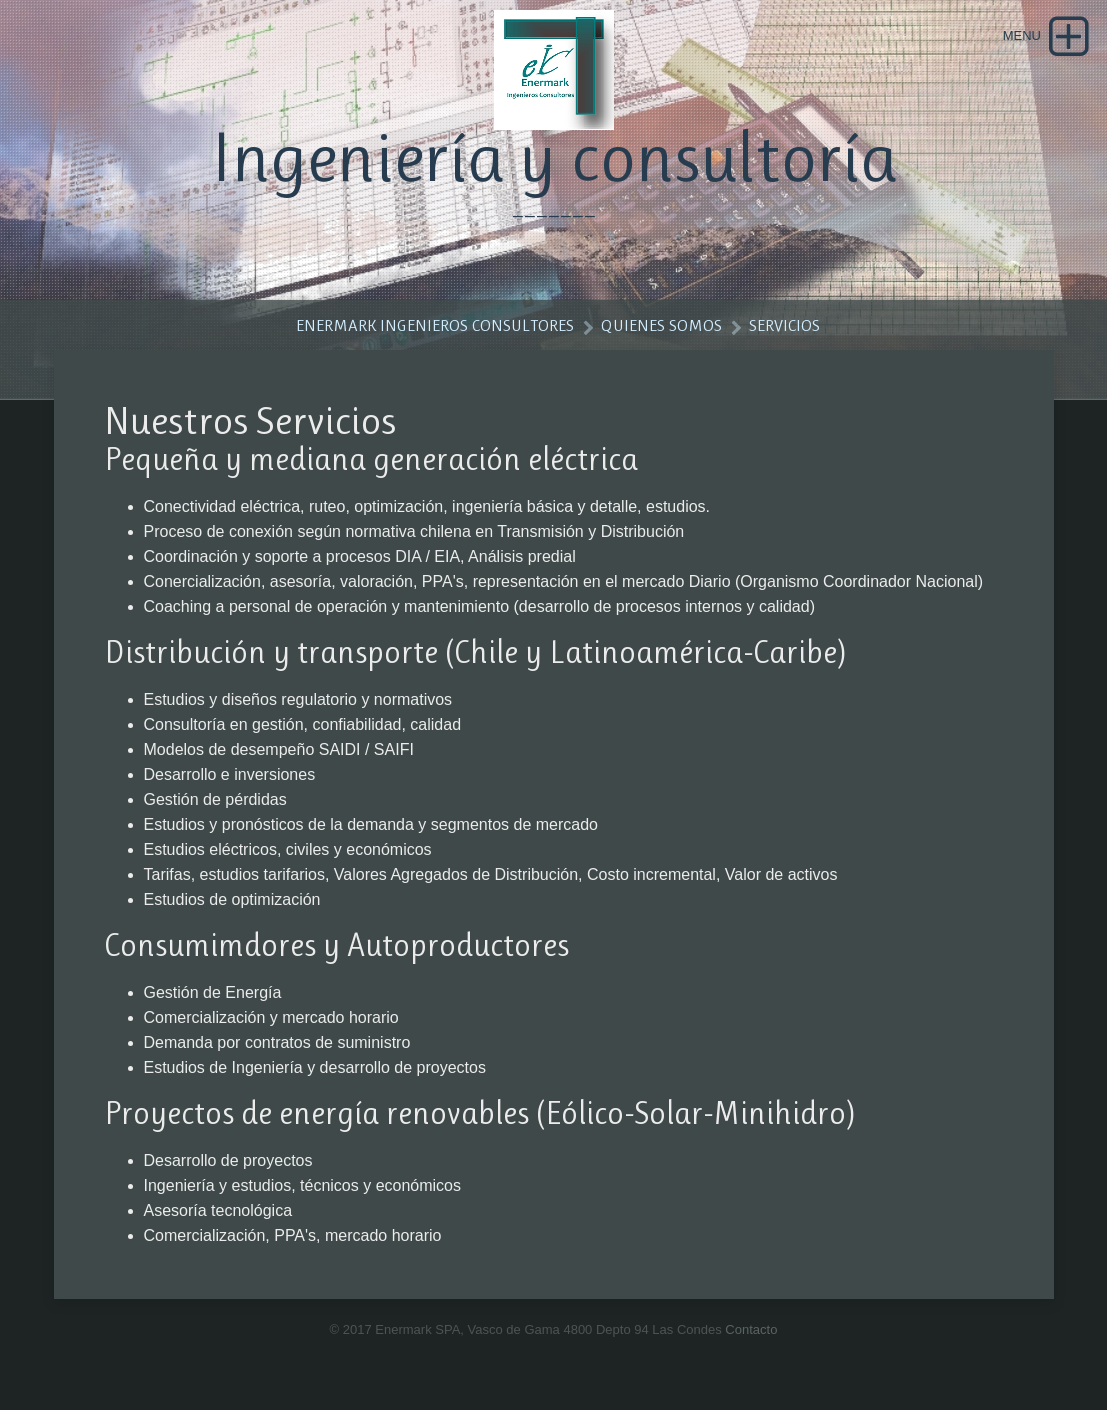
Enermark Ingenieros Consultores (435, 325)
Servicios (784, 325)
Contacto (751, 1329)
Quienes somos (661, 325)
